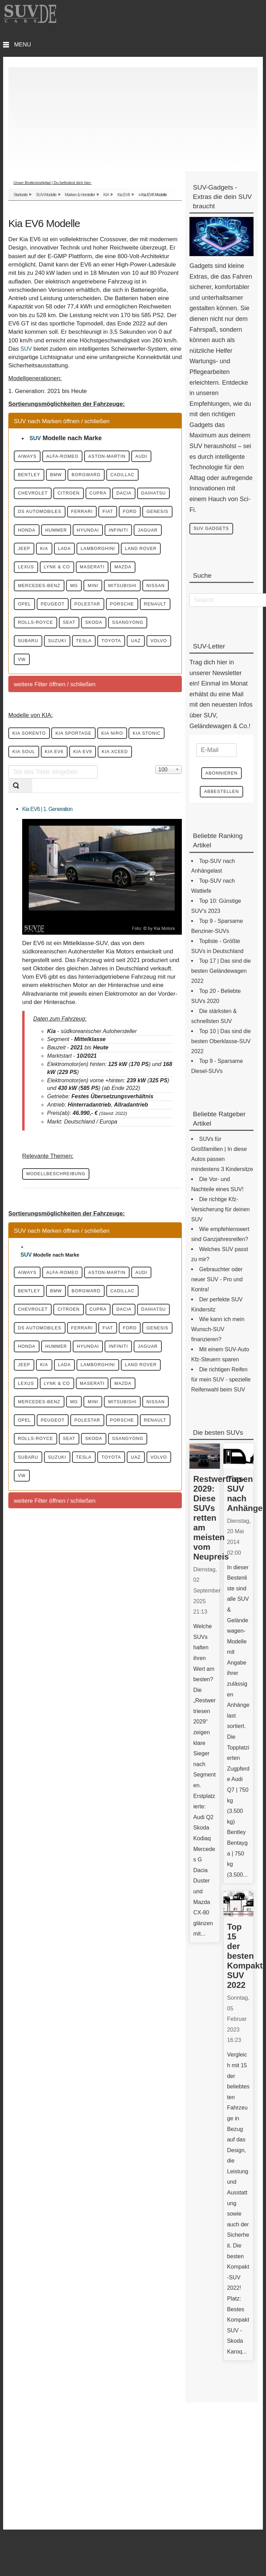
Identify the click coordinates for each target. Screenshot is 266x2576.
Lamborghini (97, 596)
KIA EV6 (115, 832)
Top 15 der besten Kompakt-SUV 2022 (246, 1960)
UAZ (65, 737)
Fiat (132, 536)
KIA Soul (75, 832)
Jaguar (111, 576)
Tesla (157, 717)
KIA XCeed (30, 852)
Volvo (97, 737)
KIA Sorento (34, 812)
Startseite (21, 194)
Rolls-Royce (40, 697)
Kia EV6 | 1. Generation (47, 911)
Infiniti (73, 576)
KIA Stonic (31, 832)
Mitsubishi (37, 657)
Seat (84, 697)
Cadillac (34, 496)
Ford (29, 556)
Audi (27, 476)
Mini (116, 636)
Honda (104, 556)
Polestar (35, 677)
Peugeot (151, 657)
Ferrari (97, 536)
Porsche (79, 677)
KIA (106, 194)
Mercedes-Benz (44, 636)
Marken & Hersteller (80, 194)
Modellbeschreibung (62, 1276)
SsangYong (38, 717)
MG (89, 636)
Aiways (31, 456)
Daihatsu (103, 516)
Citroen (127, 496)
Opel (114, 657)
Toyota (32, 737)
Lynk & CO (70, 616)
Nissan (80, 657)
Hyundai (33, 576)
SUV (26, 348)
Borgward (138, 476)
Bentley (63, 476)
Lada (54, 596)
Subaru (84, 717)
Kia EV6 (123, 194)
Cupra (30, 516)
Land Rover (150, 596)
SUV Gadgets (216, 529)
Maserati (115, 616)
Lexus (30, 616)
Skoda (116, 697)
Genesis (65, 556)
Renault (122, 677)
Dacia (65, 516)
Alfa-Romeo (76, 456)
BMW (99, 476)
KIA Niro (138, 812)
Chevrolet (81, 496)
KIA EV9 (153, 832)
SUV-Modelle (46, 194)
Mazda (154, 616)
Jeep (146, 576)
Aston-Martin (131, 456)
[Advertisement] (133, 115)
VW (127, 737)
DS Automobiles (45, 536)
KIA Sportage (89, 812)
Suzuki (122, 717)
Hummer (142, 556)
